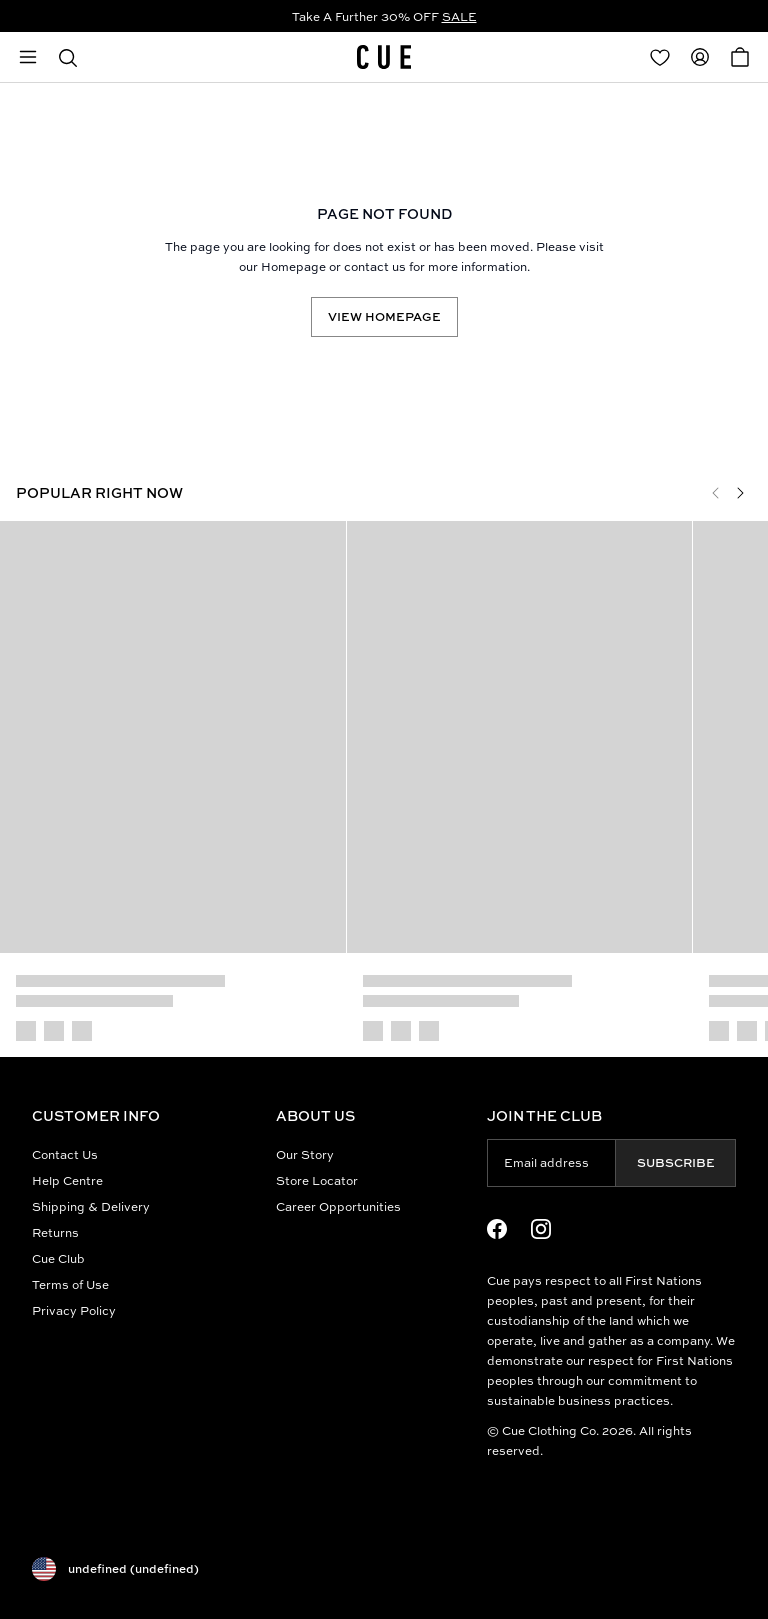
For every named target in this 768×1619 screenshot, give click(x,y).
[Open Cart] (740, 57)
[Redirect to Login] (660, 57)
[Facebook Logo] (497, 1229)
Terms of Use (70, 1284)
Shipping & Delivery (91, 1206)
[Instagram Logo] (541, 1229)
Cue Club (58, 1258)
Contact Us (65, 1154)
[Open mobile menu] (28, 57)
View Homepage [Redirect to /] (384, 316)
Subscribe (676, 1162)
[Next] (740, 493)
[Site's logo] (384, 57)
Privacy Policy (74, 1310)
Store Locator (317, 1180)
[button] (68, 57)
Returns (55, 1232)
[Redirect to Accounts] (700, 57)
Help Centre (67, 1180)
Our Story (305, 1154)
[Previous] (716, 493)
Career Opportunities (338, 1206)
